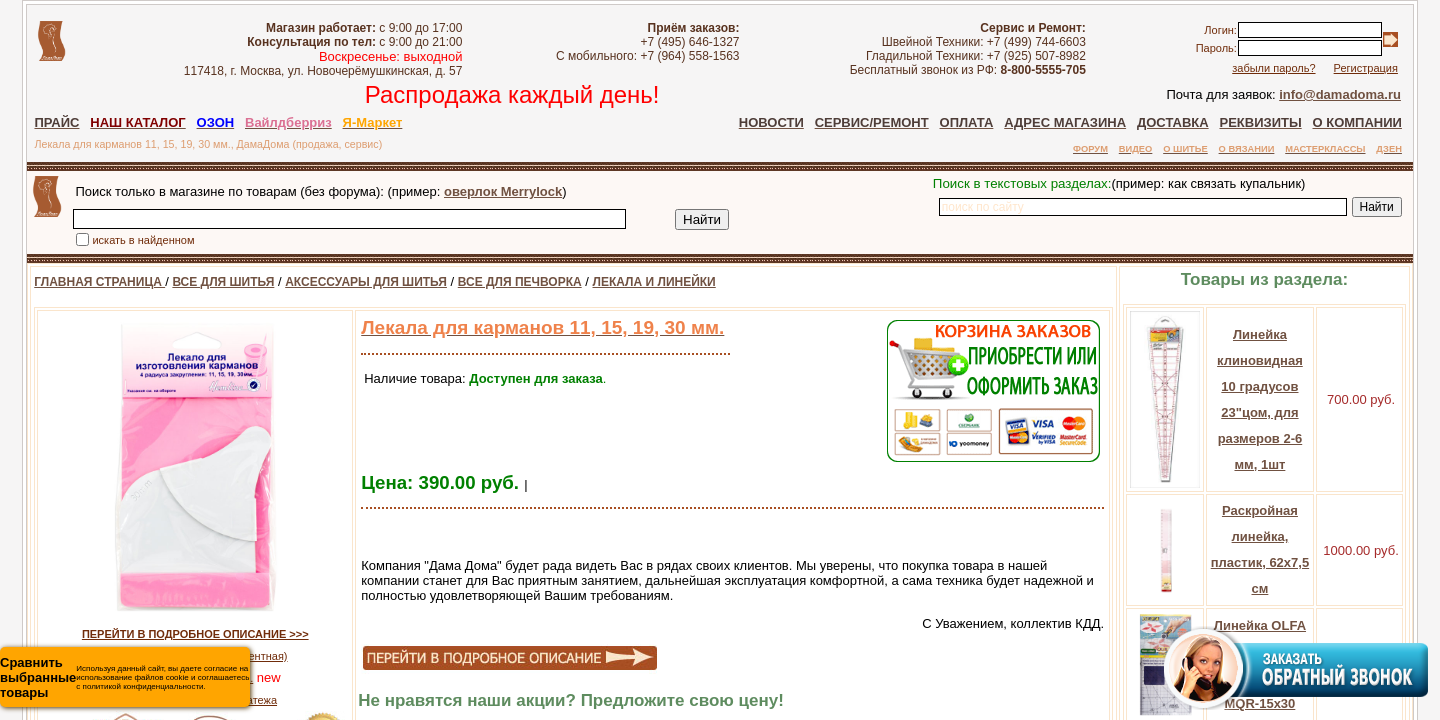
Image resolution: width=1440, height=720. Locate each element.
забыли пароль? (1300, 68)
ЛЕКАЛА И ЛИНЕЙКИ (631, 282)
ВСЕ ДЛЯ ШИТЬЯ (201, 282)
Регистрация (1393, 68)
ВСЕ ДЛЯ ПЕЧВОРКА (498, 282)
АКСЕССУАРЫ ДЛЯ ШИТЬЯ (344, 282)
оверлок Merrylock (481, 191)
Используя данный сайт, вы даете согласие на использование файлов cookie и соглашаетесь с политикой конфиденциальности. (124, 677)
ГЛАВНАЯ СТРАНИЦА (77, 282)
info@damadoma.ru (1368, 94)
